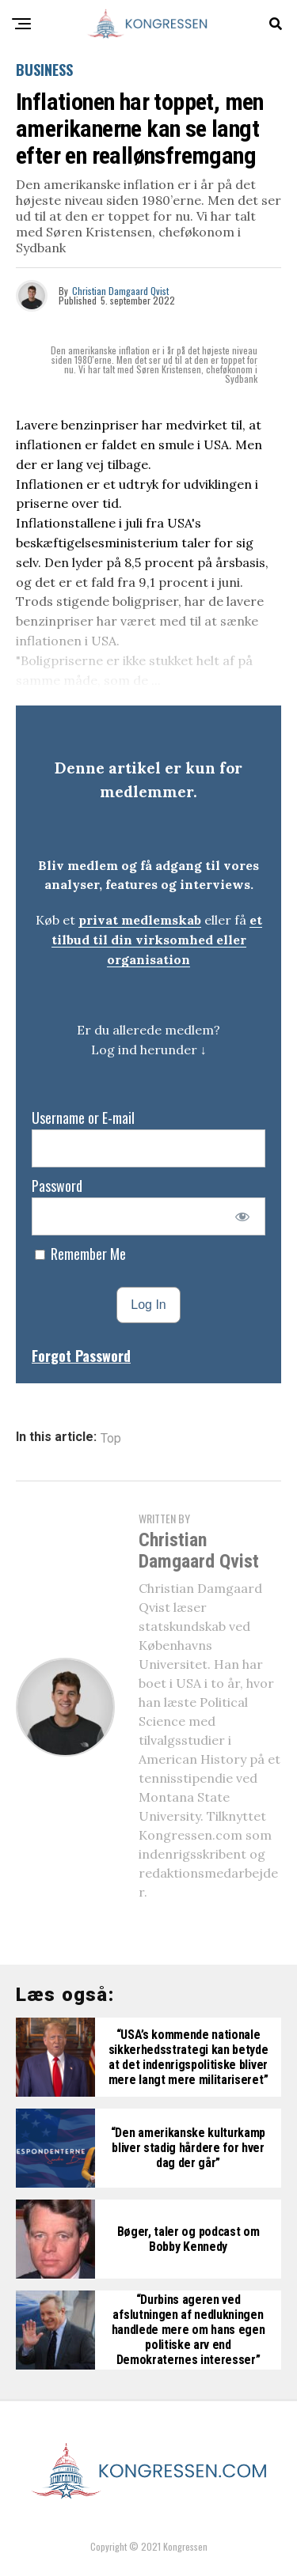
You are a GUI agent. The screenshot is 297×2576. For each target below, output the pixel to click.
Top (111, 1438)
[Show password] (242, 1216)
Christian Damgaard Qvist (120, 290)
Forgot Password (81, 1355)
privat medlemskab (139, 920)
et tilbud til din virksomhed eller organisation (156, 939)
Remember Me (80, 1253)
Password (57, 1185)
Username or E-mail (83, 1117)
